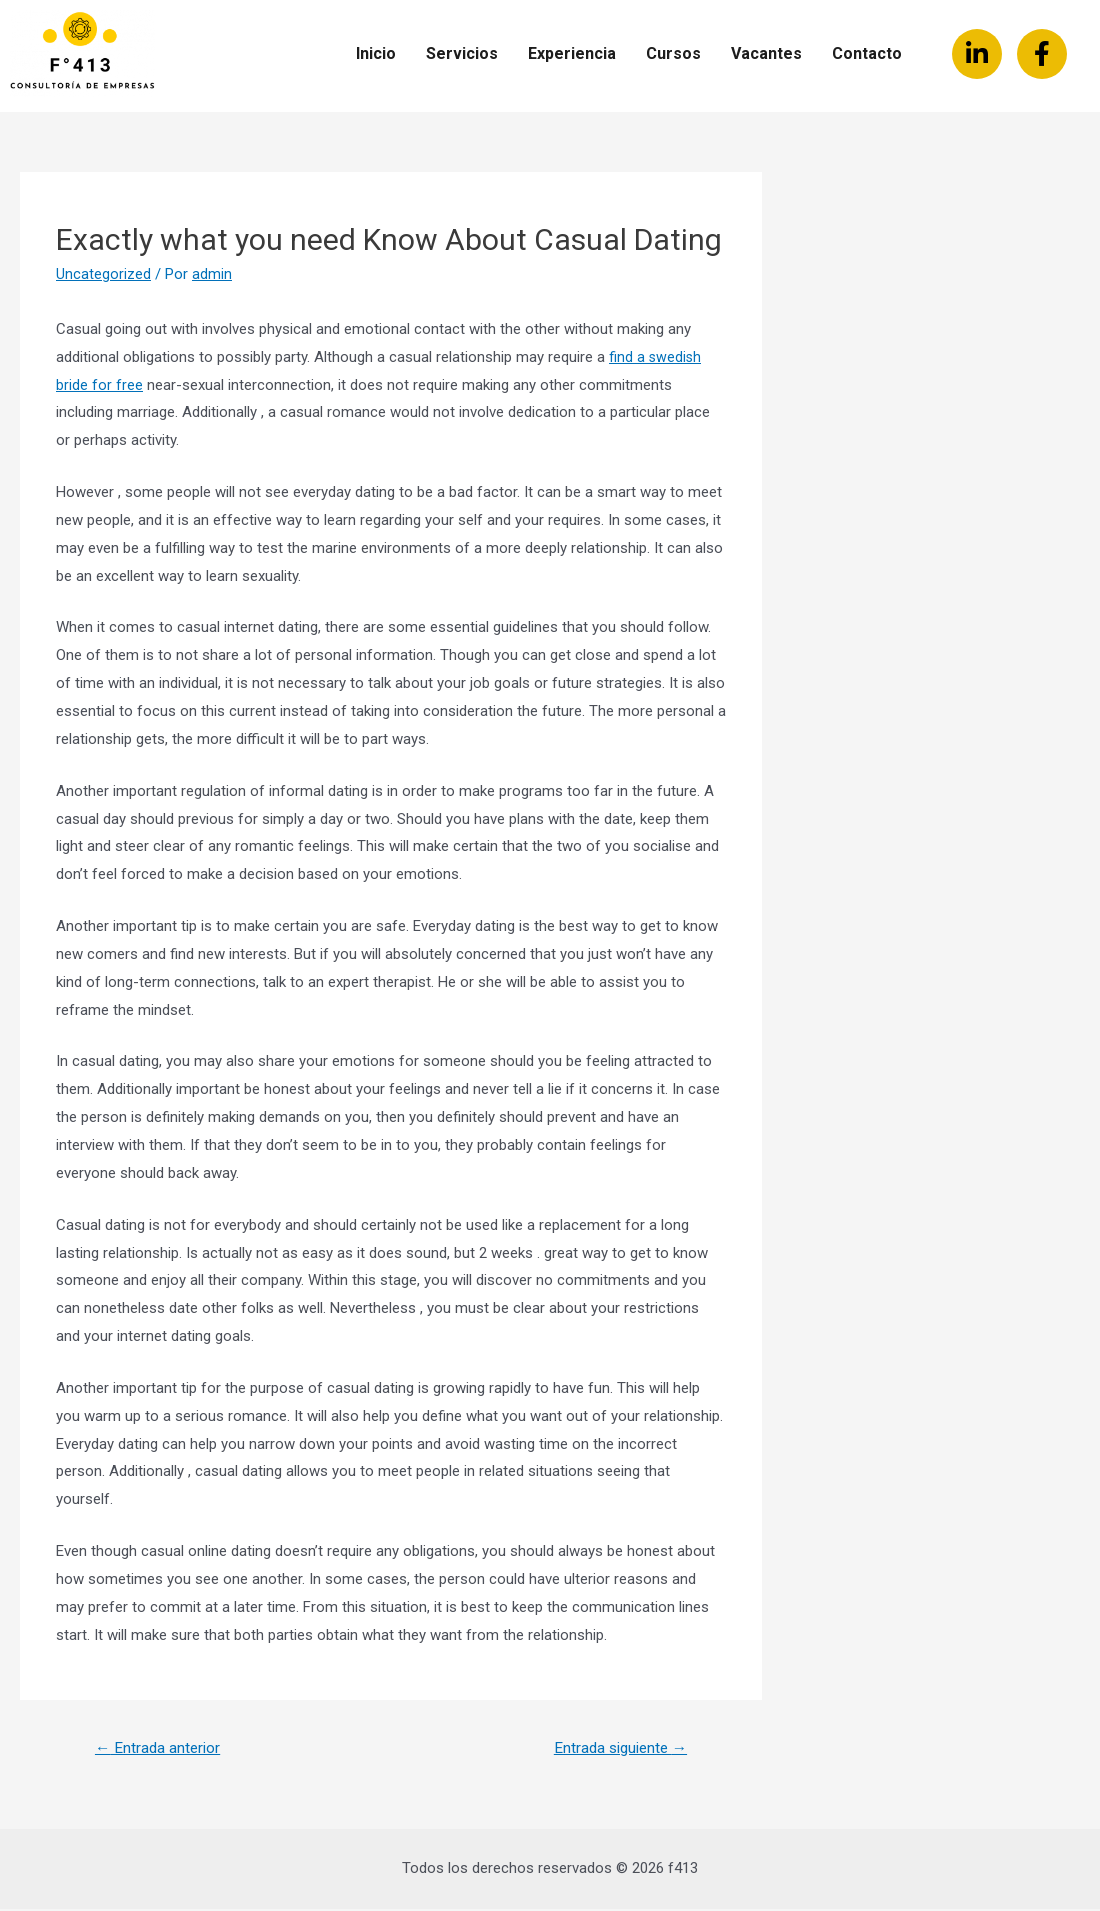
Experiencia (572, 53)
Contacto (867, 53)
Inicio (376, 53)
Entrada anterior (160, 1748)
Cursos (673, 53)
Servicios (462, 53)
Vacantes (766, 53)
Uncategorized (103, 274)
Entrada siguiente (615, 1748)
